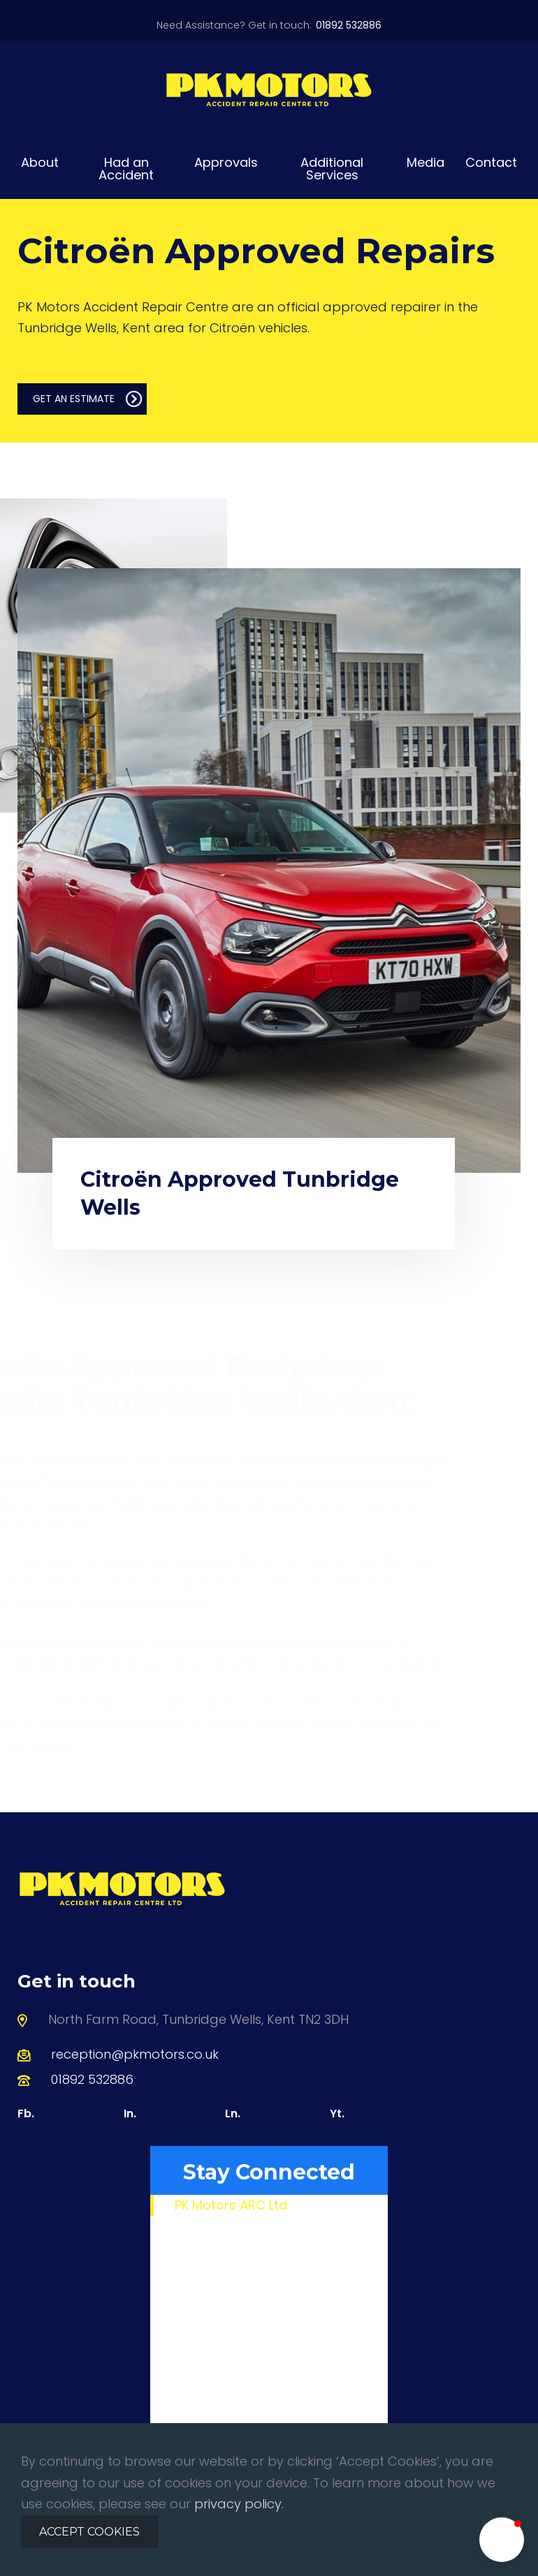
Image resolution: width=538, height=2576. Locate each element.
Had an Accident (126, 169)
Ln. (232, 2113)
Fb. (25, 2113)
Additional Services (331, 169)
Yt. (337, 2113)
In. (130, 2113)
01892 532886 (92, 2079)
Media (425, 162)
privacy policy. (239, 2503)
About (40, 162)
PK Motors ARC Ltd (231, 2205)
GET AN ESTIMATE (88, 398)
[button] (501, 2539)
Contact (491, 162)
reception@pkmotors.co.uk (135, 2054)
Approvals (226, 162)
